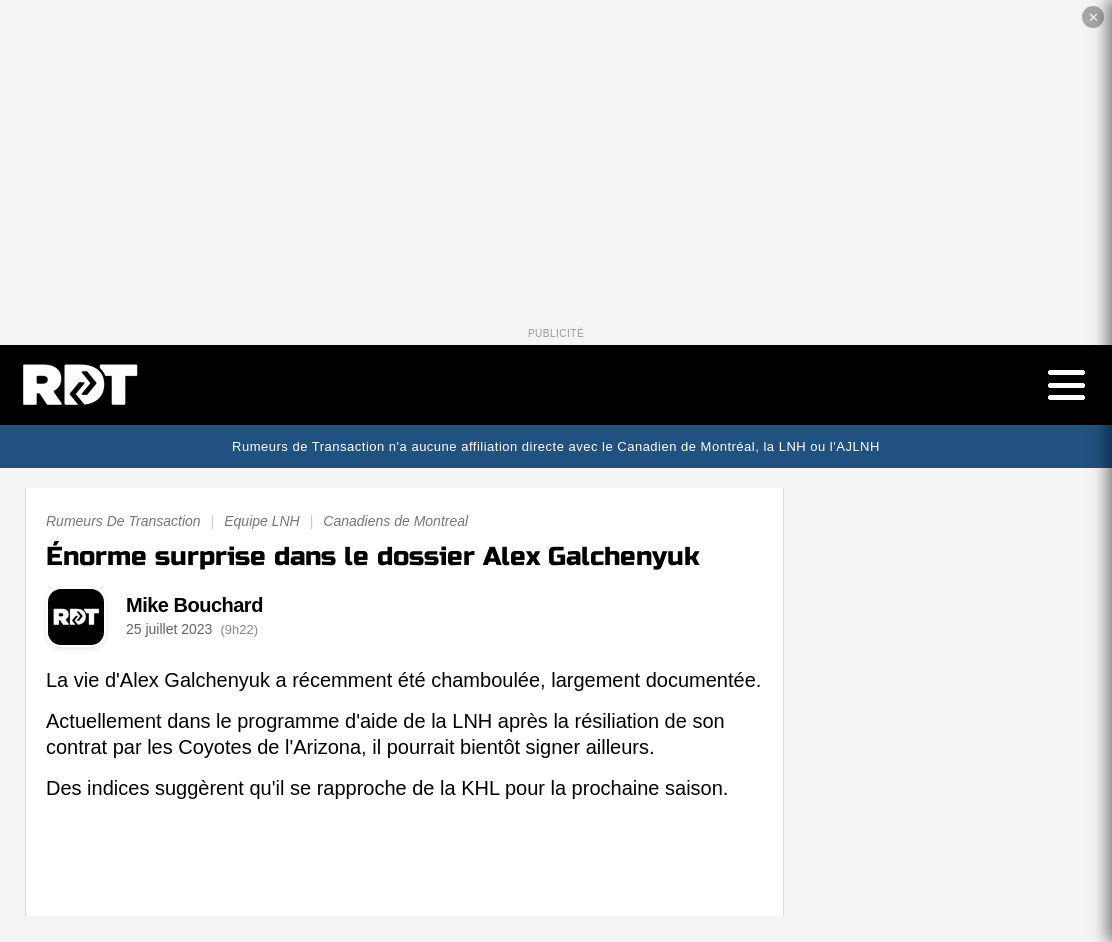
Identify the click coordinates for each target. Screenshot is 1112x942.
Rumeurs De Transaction (123, 527)
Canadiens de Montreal (395, 527)
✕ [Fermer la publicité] (1093, 17)
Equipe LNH (262, 527)
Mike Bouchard (194, 610)
